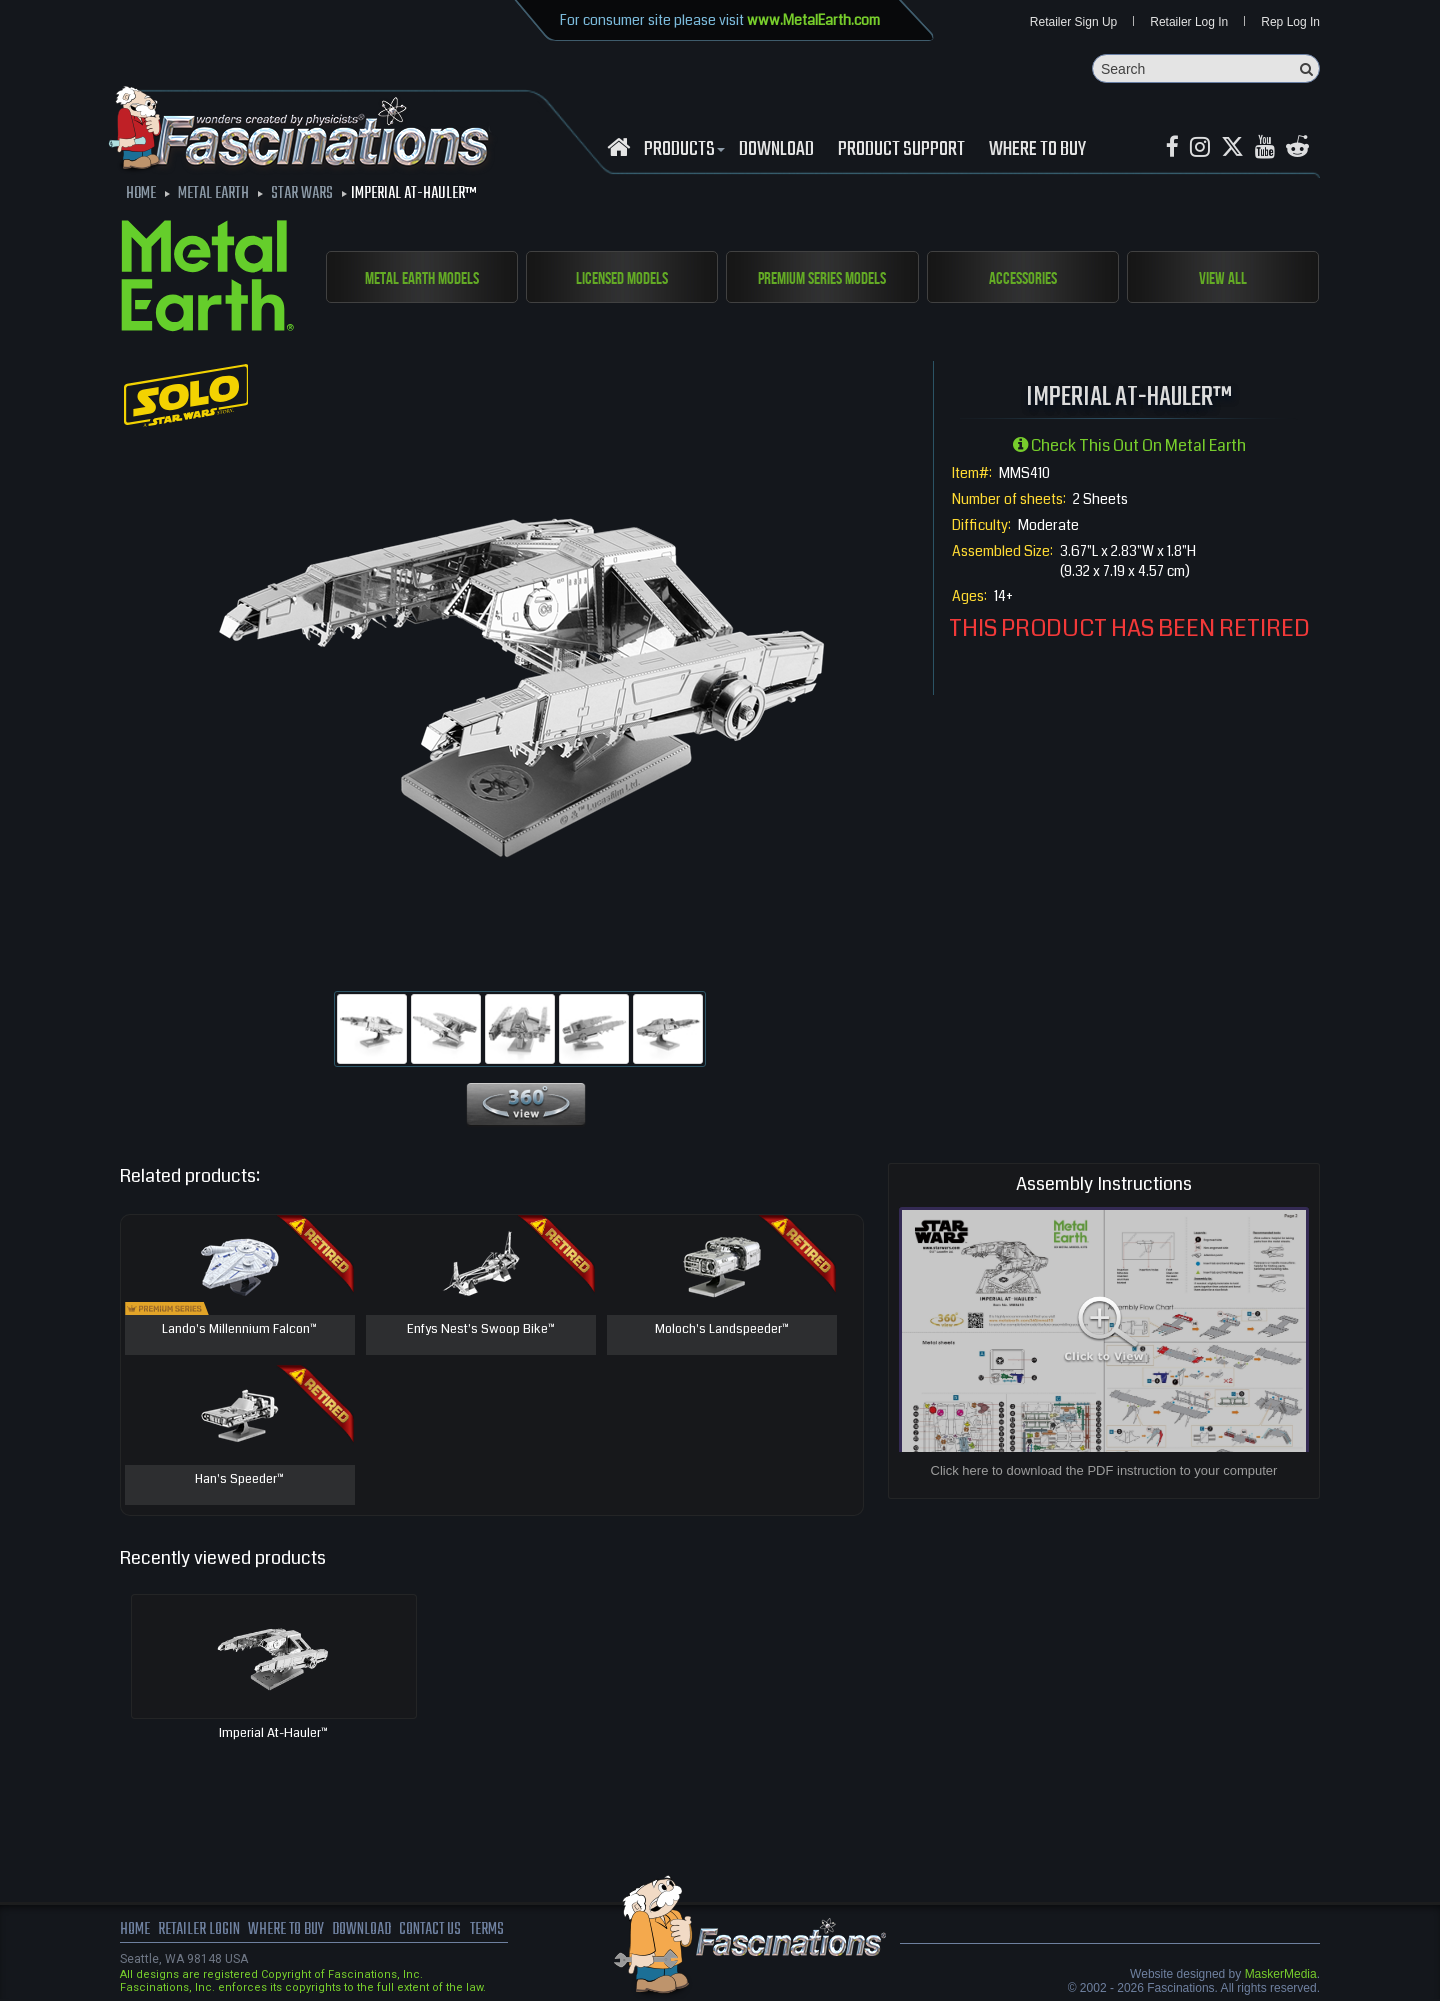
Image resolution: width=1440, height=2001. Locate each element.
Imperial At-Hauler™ (273, 1734)
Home (135, 1931)
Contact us (437, 1931)
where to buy (289, 1931)
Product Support (901, 151)
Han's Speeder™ (240, 1481)
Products (682, 151)
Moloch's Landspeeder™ (722, 1331)
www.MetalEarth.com (813, 20)
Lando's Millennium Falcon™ (239, 1331)
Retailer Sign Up (1073, 22)
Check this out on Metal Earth (1129, 446)
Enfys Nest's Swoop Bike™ (480, 1331)
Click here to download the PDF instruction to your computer (1104, 1471)
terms (496, 1931)
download (776, 151)
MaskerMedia (1281, 1975)
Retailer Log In (1189, 22)
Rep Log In (1290, 22)
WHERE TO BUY (1037, 151)
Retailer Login (199, 1931)
